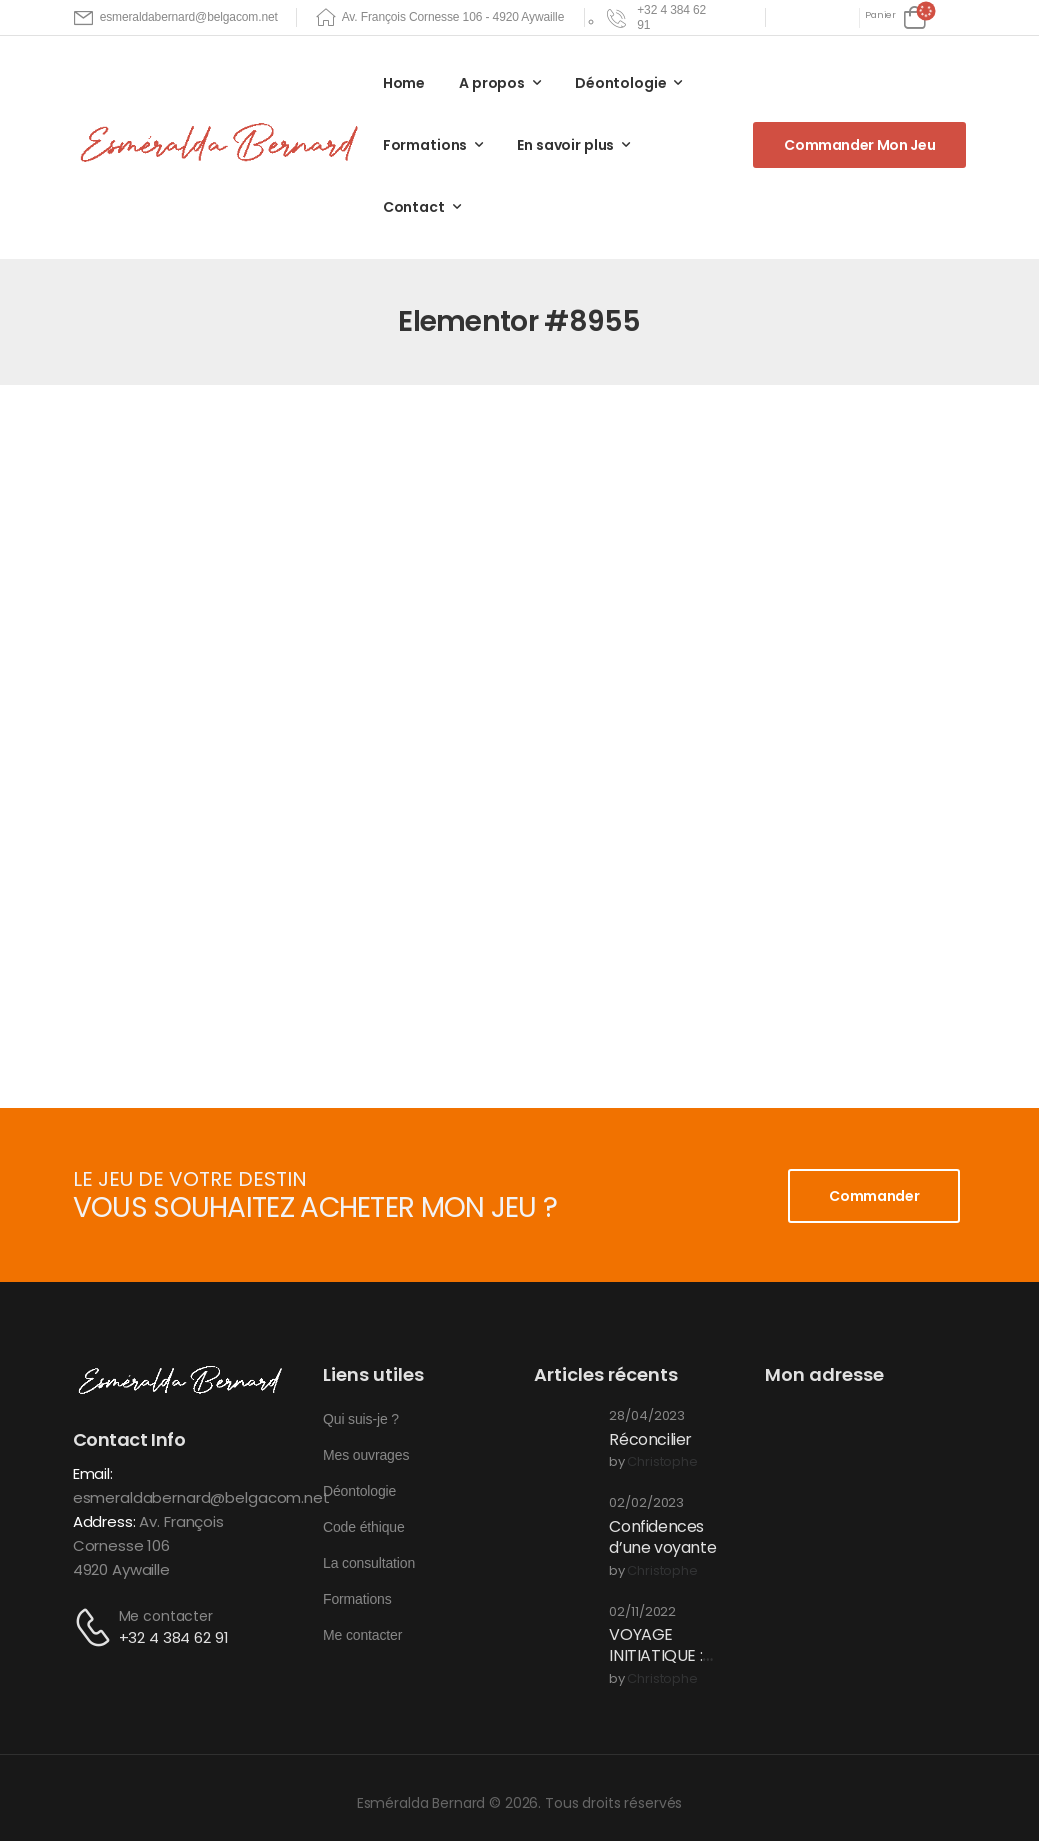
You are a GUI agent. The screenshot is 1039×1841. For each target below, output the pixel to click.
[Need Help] (659, 17)
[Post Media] (564, 1439)
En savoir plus (565, 145)
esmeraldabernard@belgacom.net (201, 1497)
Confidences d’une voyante (662, 1537)
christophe (662, 1462)
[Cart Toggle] (895, 17)
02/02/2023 (646, 1503)
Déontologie (620, 83)
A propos (492, 83)
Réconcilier (650, 1439)
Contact (414, 207)
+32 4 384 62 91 (174, 1637)
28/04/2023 (647, 1416)
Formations (425, 145)
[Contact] (96, 1627)
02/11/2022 (642, 1612)
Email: (93, 1473)
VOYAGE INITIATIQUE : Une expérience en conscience (668, 1665)
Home (404, 83)
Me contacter (166, 1616)
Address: (104, 1521)
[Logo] (223, 144)
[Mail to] (176, 17)
